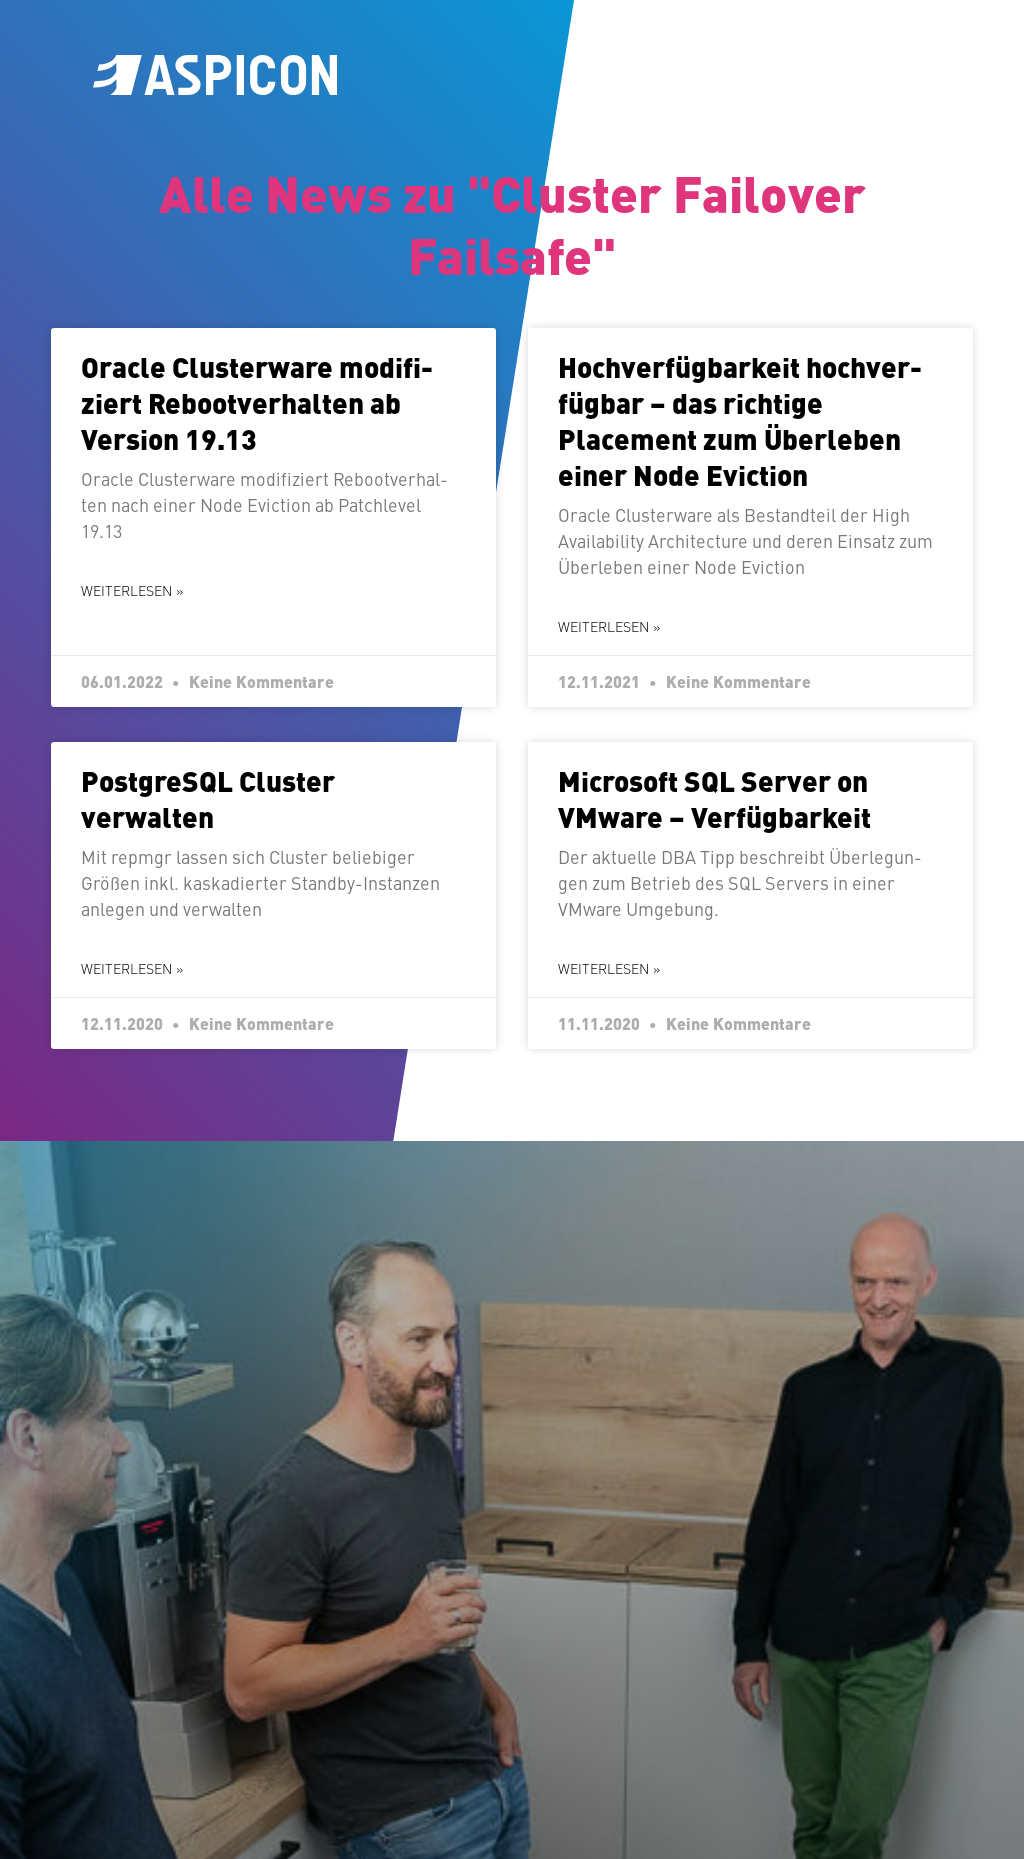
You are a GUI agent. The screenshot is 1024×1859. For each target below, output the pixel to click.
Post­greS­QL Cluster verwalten (208, 798)
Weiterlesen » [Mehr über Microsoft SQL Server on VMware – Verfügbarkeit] (609, 968)
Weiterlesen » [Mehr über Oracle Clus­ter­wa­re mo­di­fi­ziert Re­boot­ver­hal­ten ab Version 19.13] (132, 590)
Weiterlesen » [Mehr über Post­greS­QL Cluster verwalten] (132, 968)
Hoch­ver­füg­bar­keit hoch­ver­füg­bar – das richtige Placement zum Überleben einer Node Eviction (740, 420)
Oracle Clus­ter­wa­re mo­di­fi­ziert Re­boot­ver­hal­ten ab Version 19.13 (257, 402)
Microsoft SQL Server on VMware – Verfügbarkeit (714, 798)
